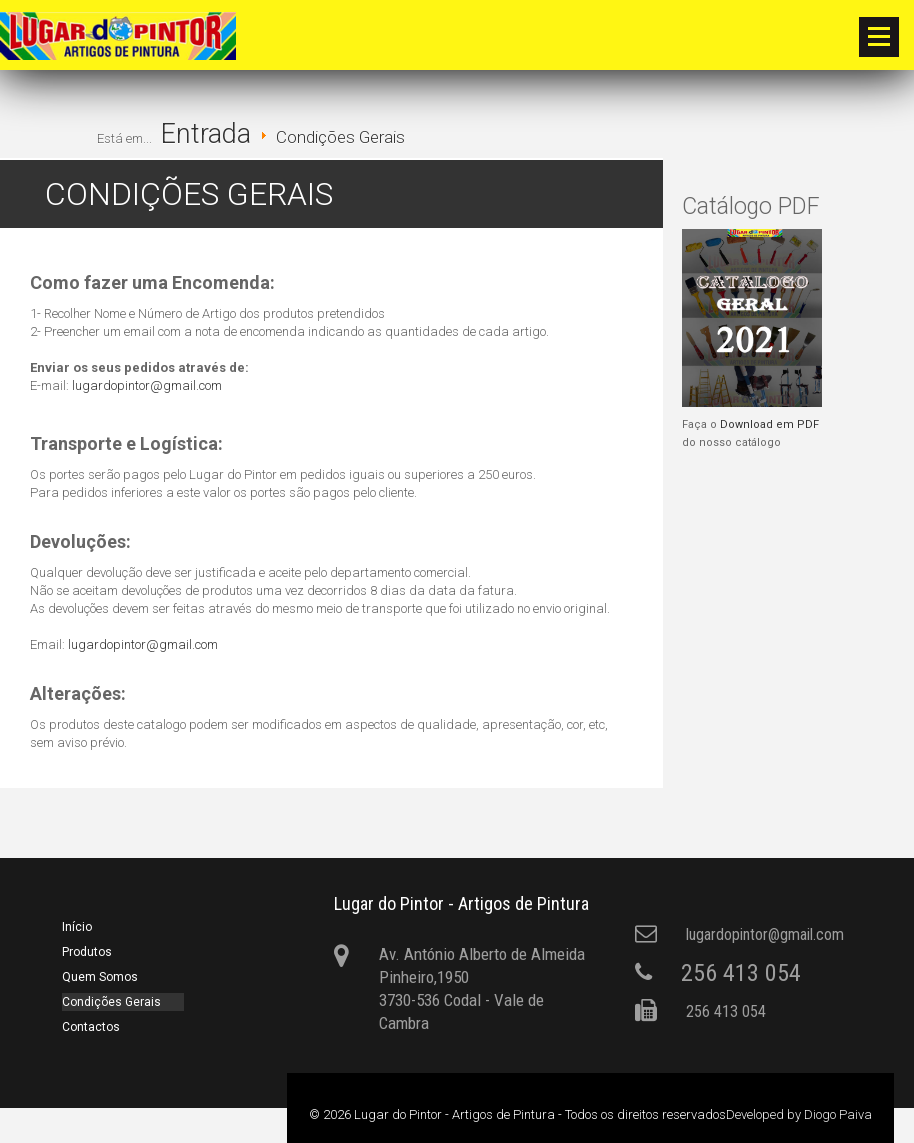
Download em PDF (769, 424)
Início (77, 927)
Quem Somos (100, 977)
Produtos (87, 952)
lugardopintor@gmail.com (147, 385)
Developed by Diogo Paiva (799, 1114)
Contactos (91, 1027)
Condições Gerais (111, 1002)
